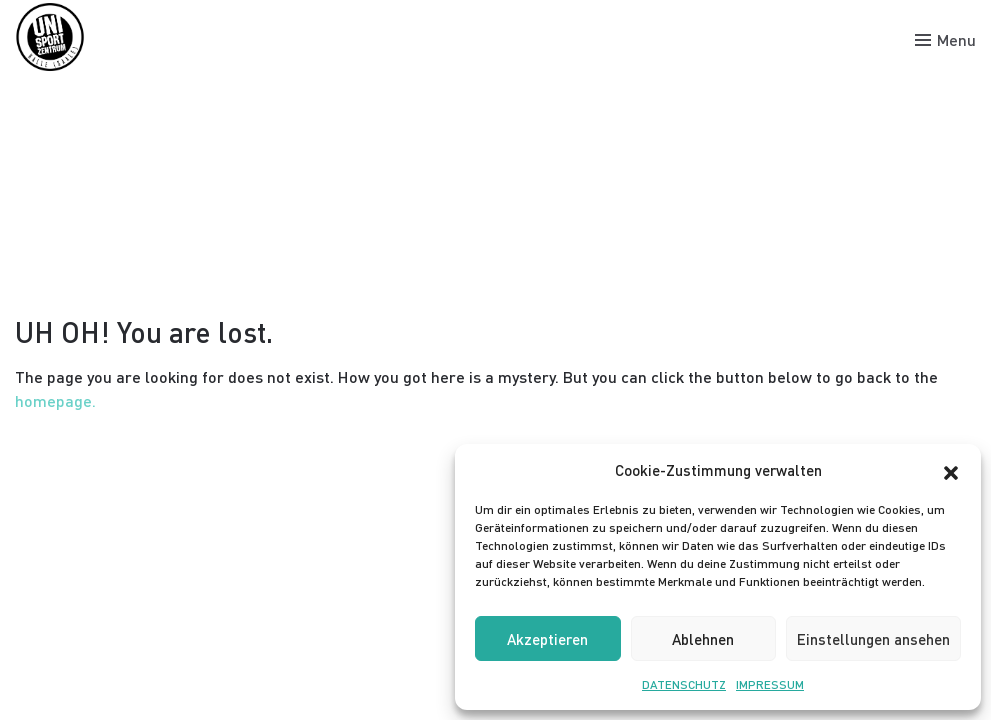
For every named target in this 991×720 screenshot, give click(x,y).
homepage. (55, 400)
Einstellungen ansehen (873, 639)
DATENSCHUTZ (684, 684)
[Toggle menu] (945, 40)
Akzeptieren (547, 639)
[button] (951, 470)
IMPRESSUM (770, 684)
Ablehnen (703, 639)
